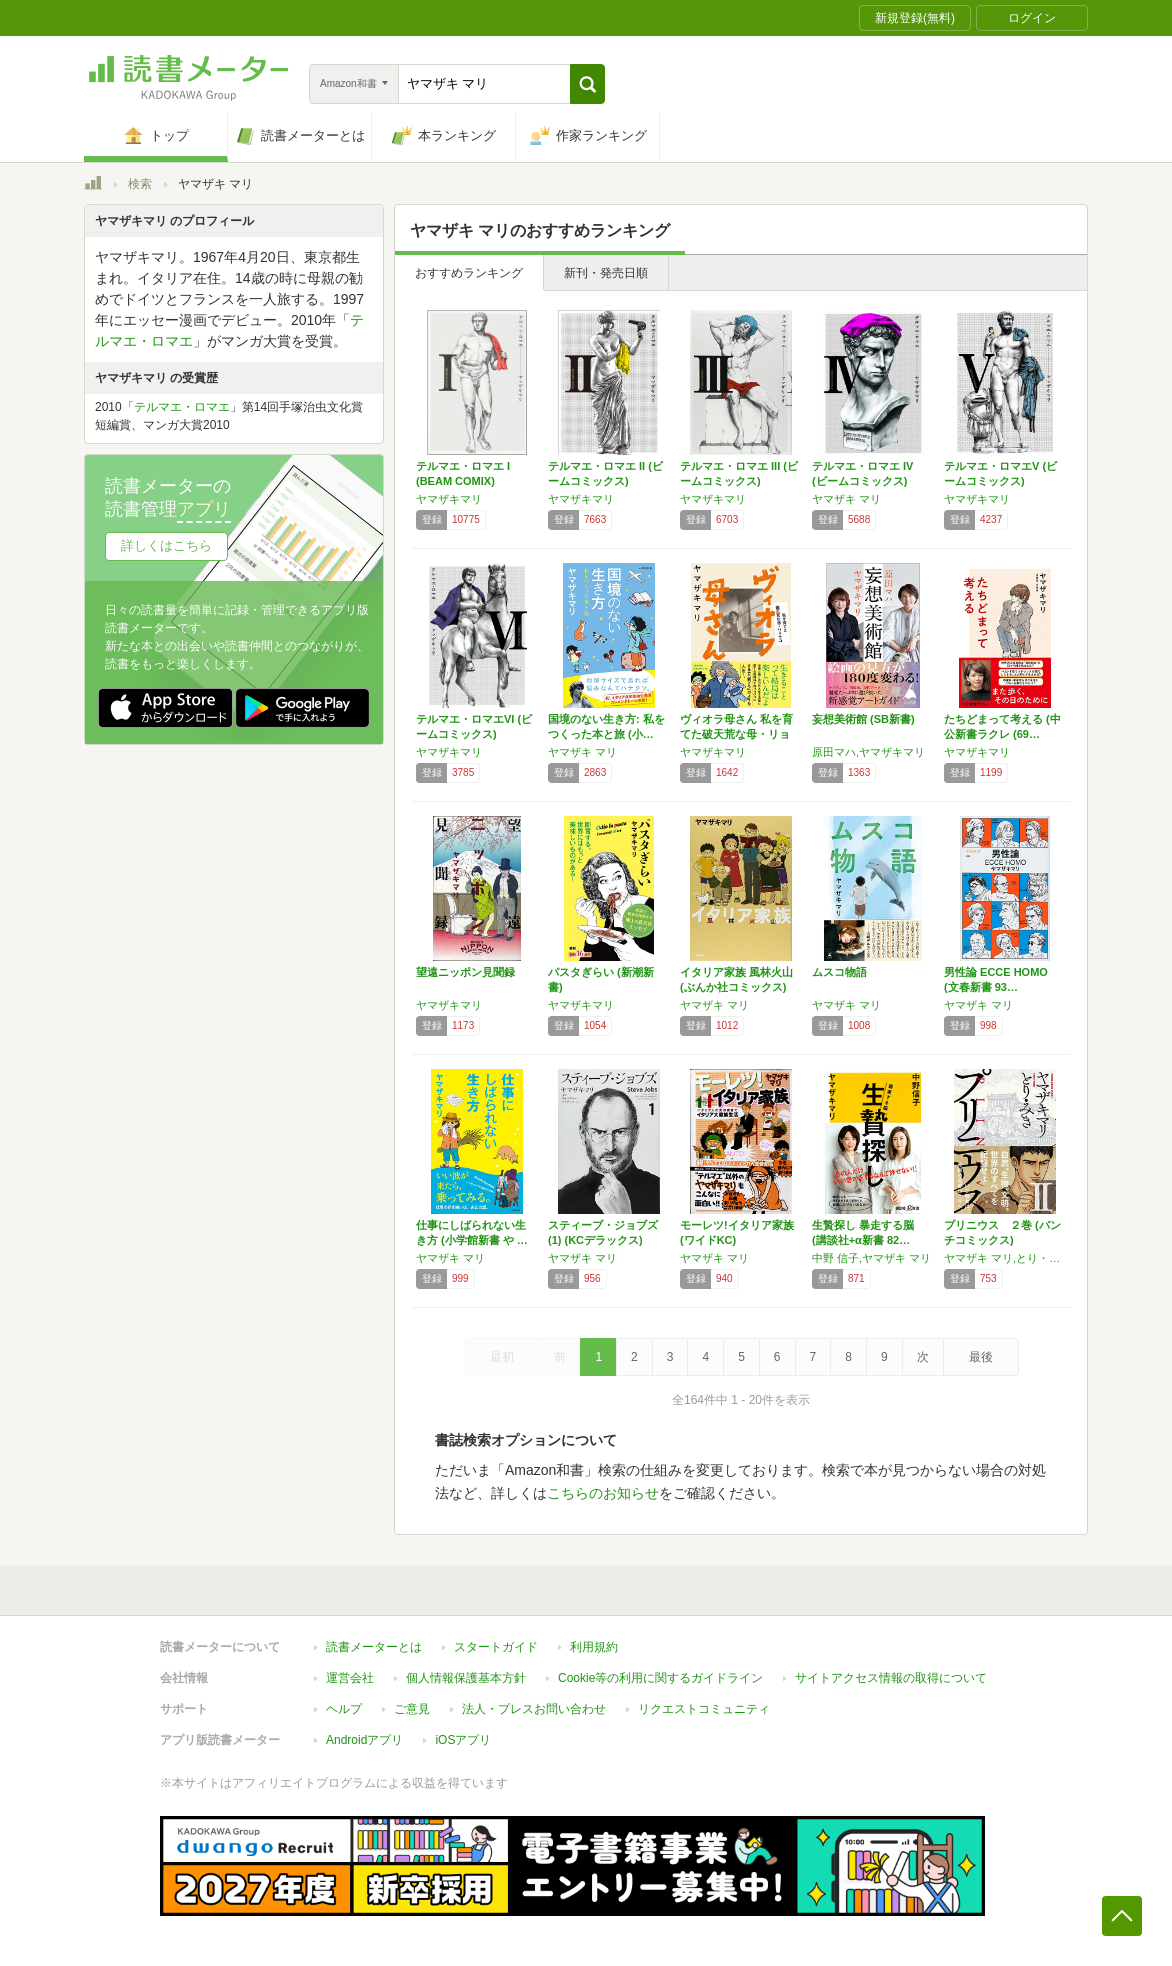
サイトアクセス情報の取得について (891, 1678)
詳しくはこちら (166, 545)
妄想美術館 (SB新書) (863, 719)
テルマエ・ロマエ (182, 407)
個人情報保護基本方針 (466, 1678)
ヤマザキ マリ (846, 499)
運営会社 (350, 1678)
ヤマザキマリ (449, 499)
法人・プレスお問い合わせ (534, 1709)
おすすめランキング (469, 273)
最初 (502, 1357)
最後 (981, 1357)
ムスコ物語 (839, 972)
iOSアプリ (463, 1740)
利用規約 (594, 1647)
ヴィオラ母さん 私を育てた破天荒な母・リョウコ (736, 734)
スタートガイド (496, 1647)
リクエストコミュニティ (704, 1709)
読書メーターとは (374, 1647)
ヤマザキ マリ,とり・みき (1005, 1258)
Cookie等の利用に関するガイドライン (660, 1678)
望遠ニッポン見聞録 (465, 972)
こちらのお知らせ (603, 1493)
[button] (587, 84)
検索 (140, 184)
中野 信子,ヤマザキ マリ (871, 1258)
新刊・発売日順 (606, 273)
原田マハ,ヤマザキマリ (868, 752)
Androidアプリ (364, 1740)
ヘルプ (344, 1709)
